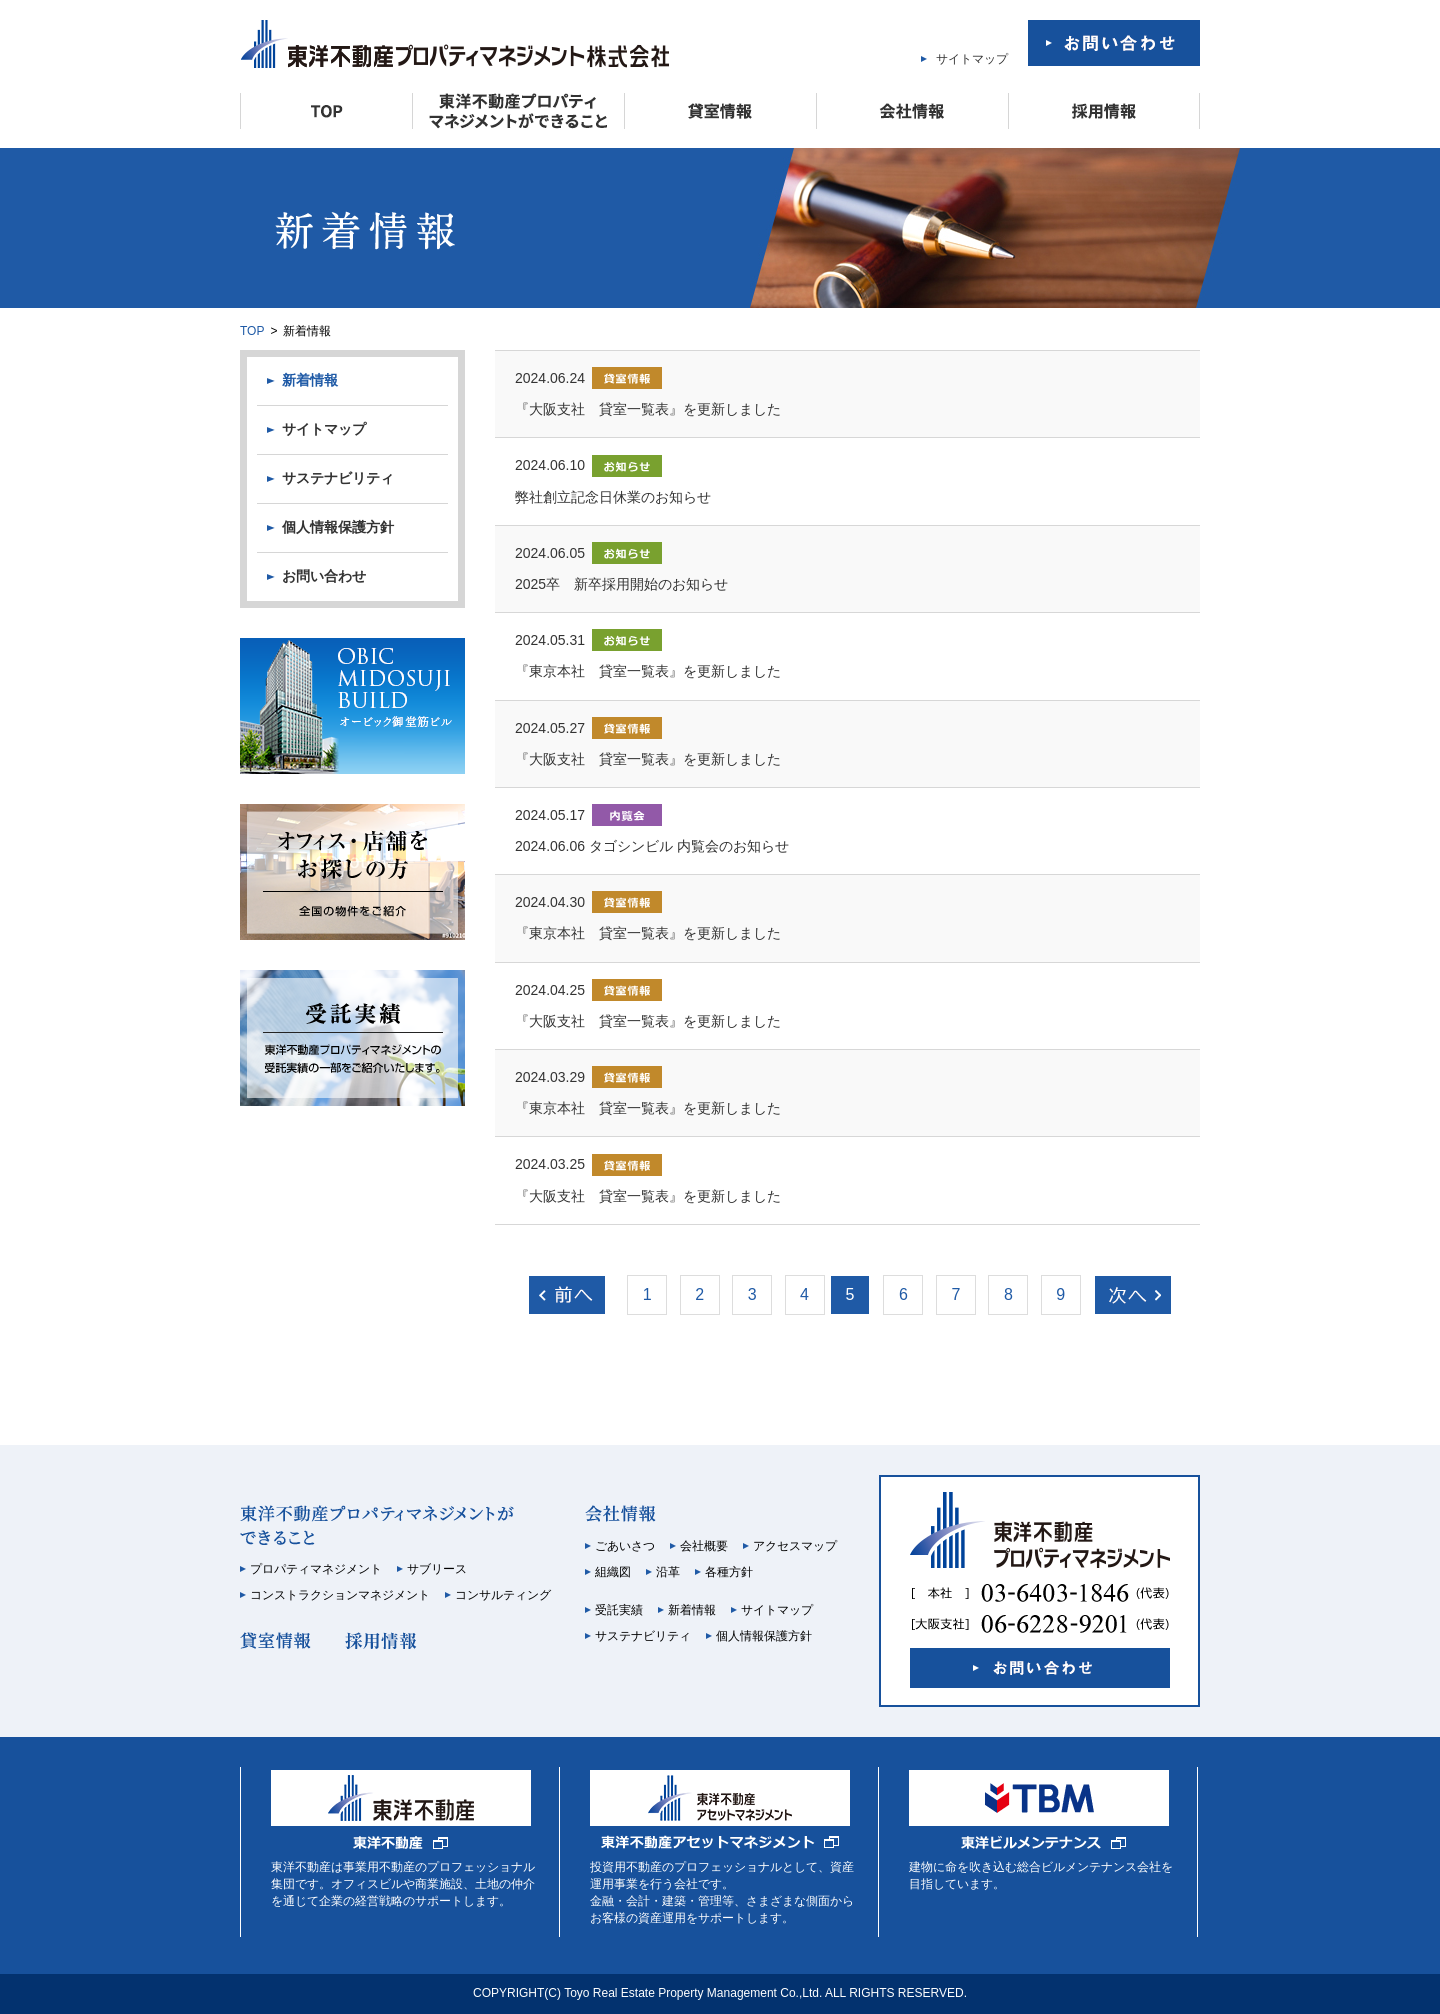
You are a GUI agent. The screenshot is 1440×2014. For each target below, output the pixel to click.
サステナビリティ (338, 478)
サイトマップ (972, 59)
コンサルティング (503, 1595)
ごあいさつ (625, 1546)
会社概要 (704, 1546)
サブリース (437, 1569)
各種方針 (729, 1572)
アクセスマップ (795, 1546)
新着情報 (310, 380)
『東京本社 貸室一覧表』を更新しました (648, 671)
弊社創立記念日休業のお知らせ (613, 497)
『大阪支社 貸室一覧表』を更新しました (648, 409)
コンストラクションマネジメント (340, 1595)
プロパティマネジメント (316, 1569)
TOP (252, 331)
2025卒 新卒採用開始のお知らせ (621, 584)
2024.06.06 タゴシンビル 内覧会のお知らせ (652, 846)
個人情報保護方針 (338, 527)
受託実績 (619, 1610)
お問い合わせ (324, 576)
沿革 (668, 1572)
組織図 (613, 1572)
